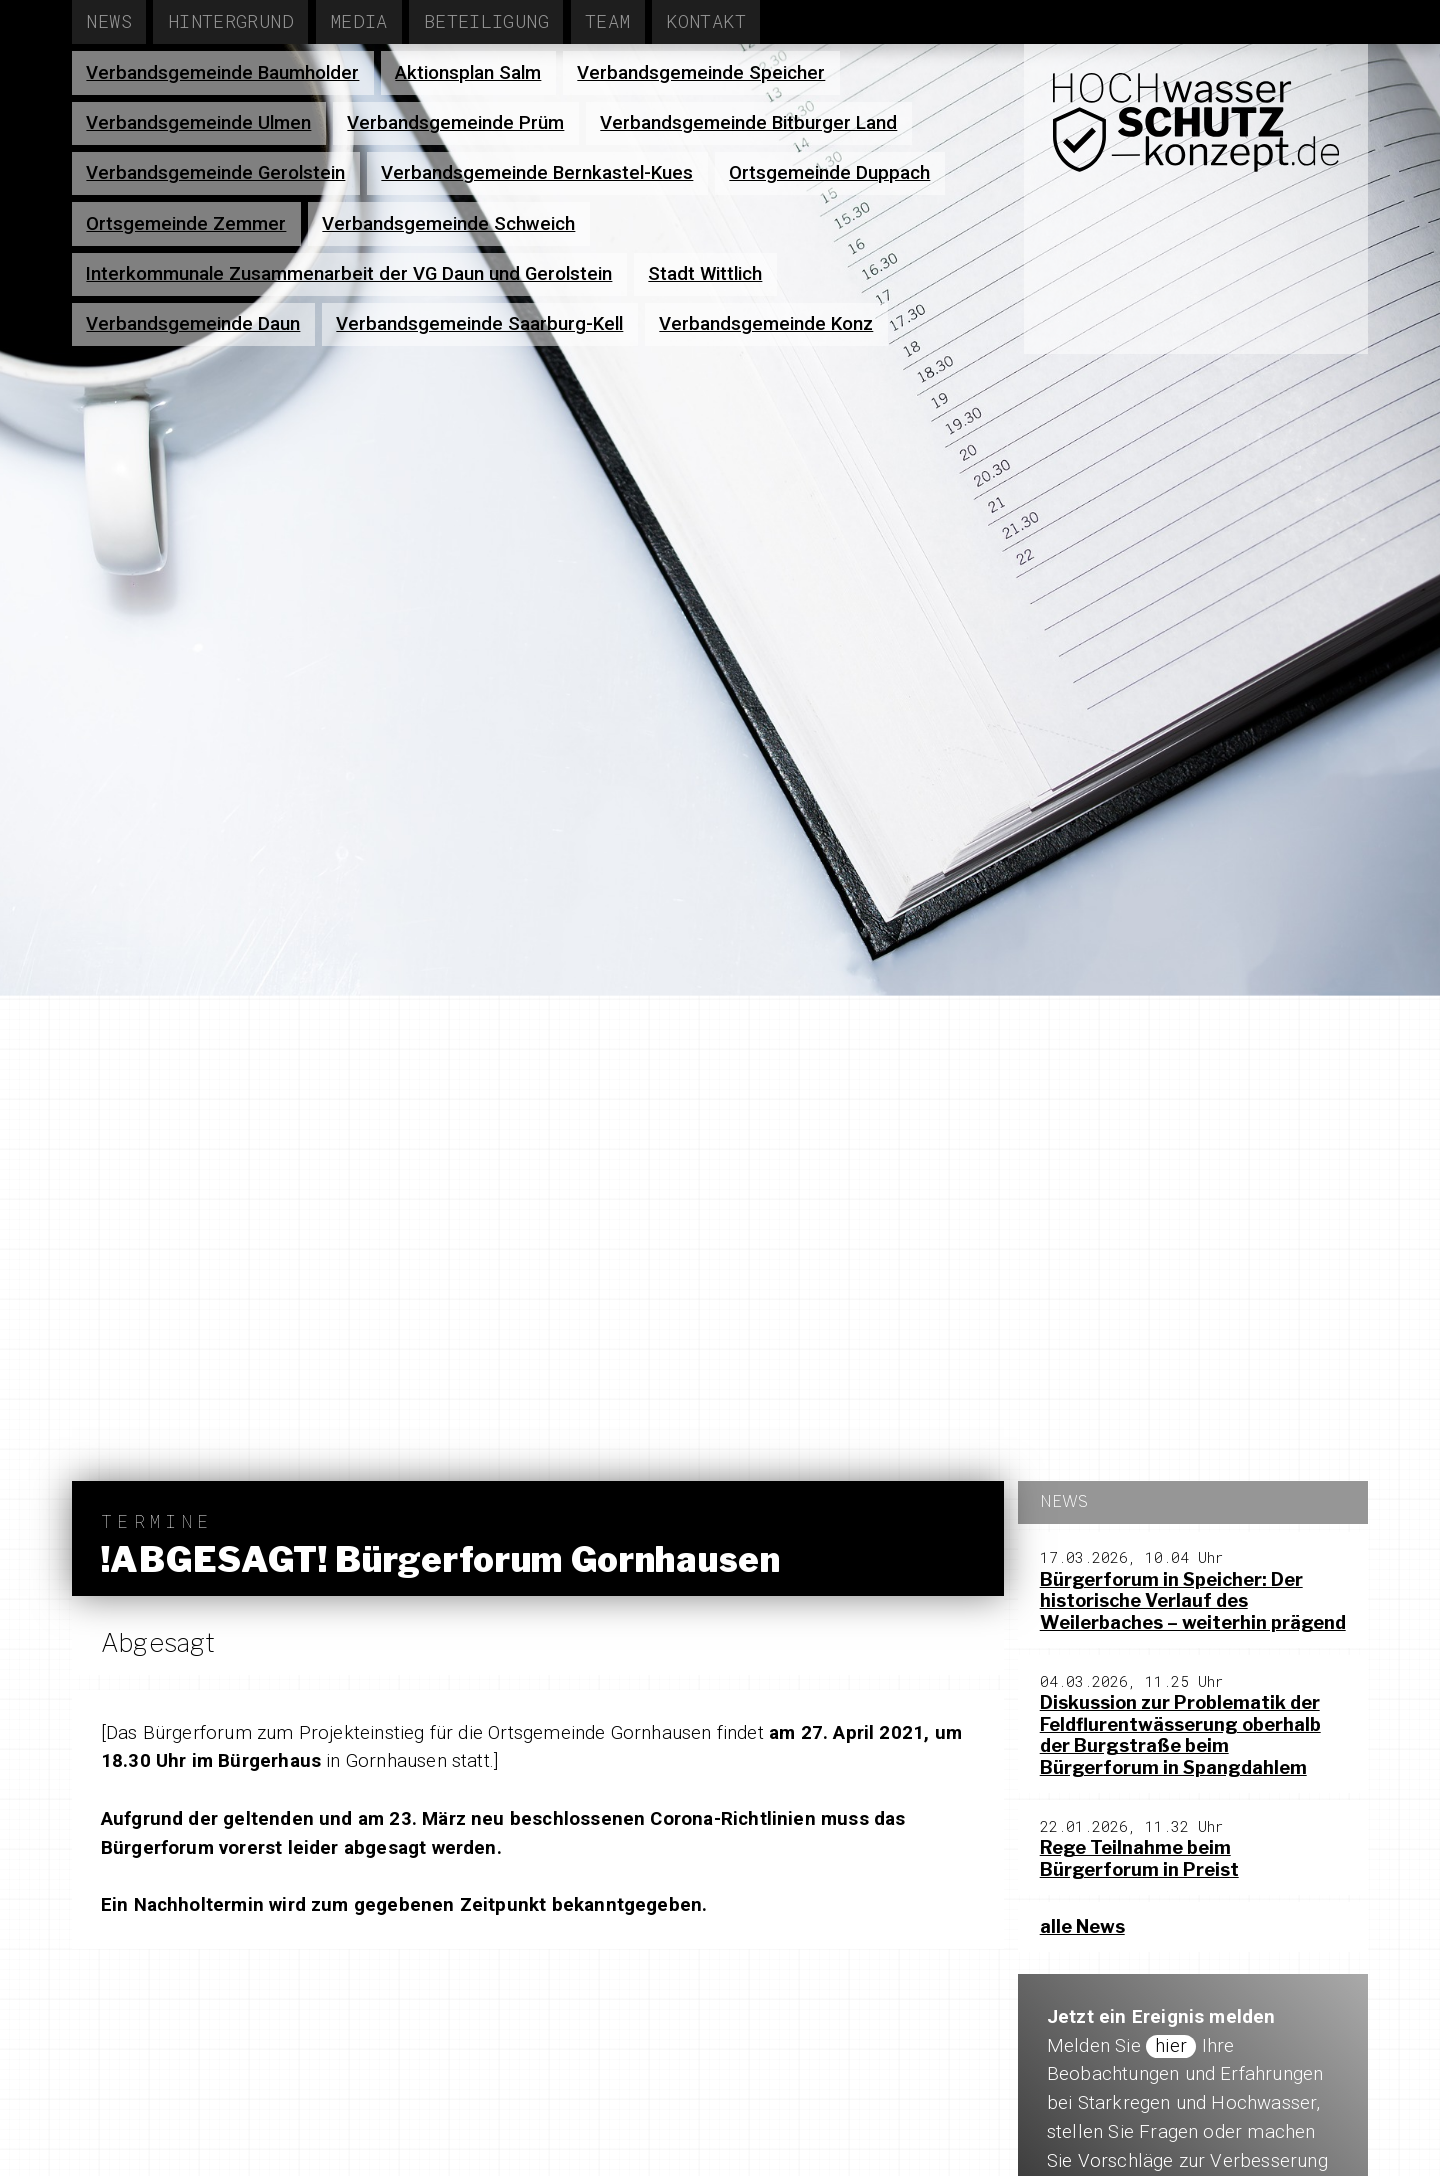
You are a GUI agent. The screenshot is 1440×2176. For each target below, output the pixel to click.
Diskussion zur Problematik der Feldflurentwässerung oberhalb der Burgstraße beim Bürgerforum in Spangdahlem (1180, 1735)
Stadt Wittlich (705, 274)
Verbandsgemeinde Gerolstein (215, 173)
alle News (1082, 1926)
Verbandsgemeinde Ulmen (198, 123)
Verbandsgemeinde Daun (193, 324)
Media (359, 20)
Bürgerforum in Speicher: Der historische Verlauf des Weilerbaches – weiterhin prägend (1193, 1601)
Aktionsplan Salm (468, 73)
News (109, 20)
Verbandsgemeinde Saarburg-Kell (479, 324)
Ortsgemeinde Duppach (829, 173)
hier (1171, 2046)
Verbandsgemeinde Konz (766, 324)
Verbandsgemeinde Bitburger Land (748, 123)
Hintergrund (231, 20)
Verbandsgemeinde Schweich (448, 224)
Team (608, 20)
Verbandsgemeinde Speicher (701, 73)
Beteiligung (486, 20)
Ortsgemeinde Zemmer (186, 224)
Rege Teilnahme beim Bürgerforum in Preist (1139, 1858)
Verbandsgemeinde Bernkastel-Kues (537, 173)
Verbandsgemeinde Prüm (455, 123)
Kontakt (706, 20)
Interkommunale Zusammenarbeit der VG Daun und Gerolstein (349, 274)
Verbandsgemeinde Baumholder (222, 73)
